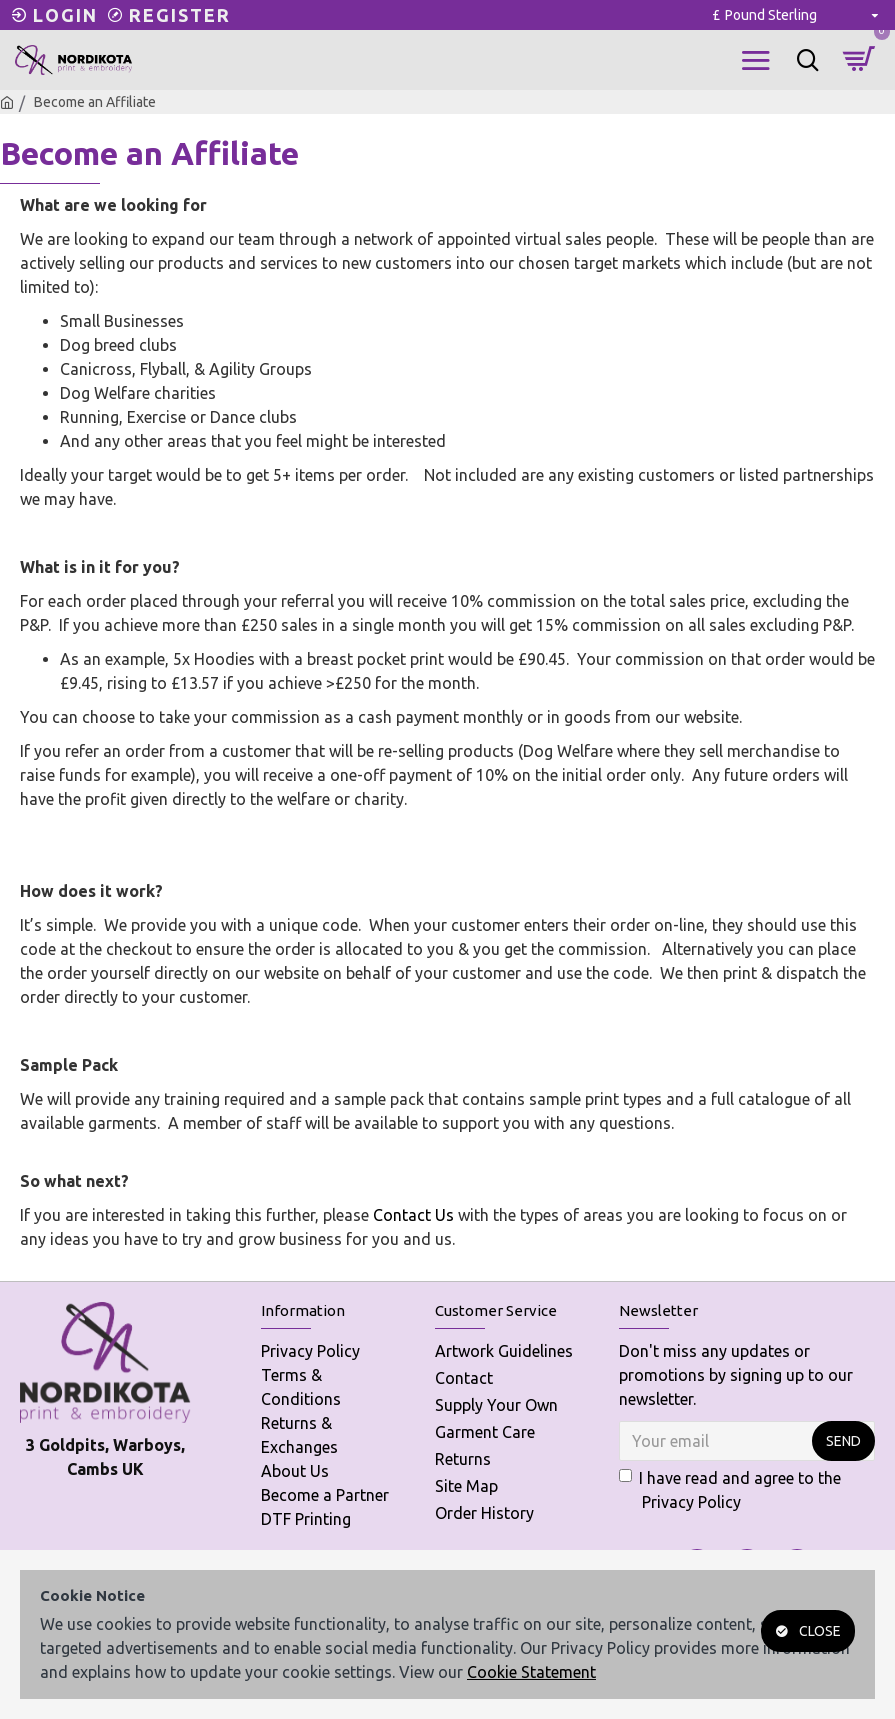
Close (820, 1631)
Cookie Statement (531, 1672)
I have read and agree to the (730, 1491)
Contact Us (413, 1215)
